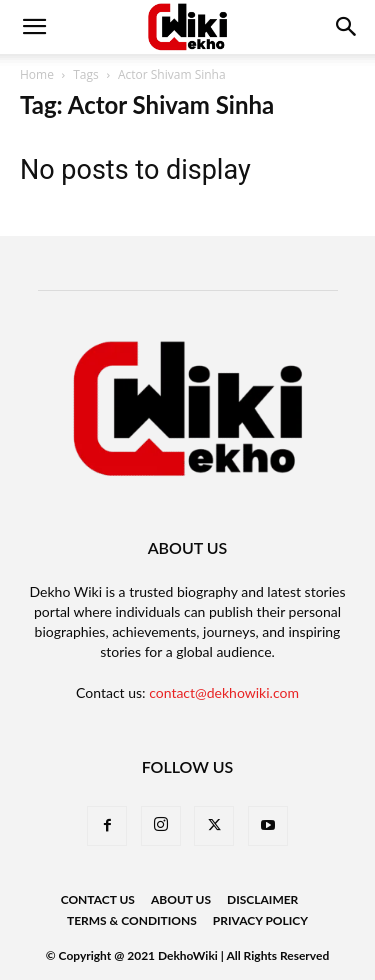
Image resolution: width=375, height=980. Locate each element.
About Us (181, 899)
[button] (347, 27)
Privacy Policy (260, 920)
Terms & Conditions (132, 920)
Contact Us (98, 899)
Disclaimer (262, 899)
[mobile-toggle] (34, 27)
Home (37, 74)
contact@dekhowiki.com (224, 692)
